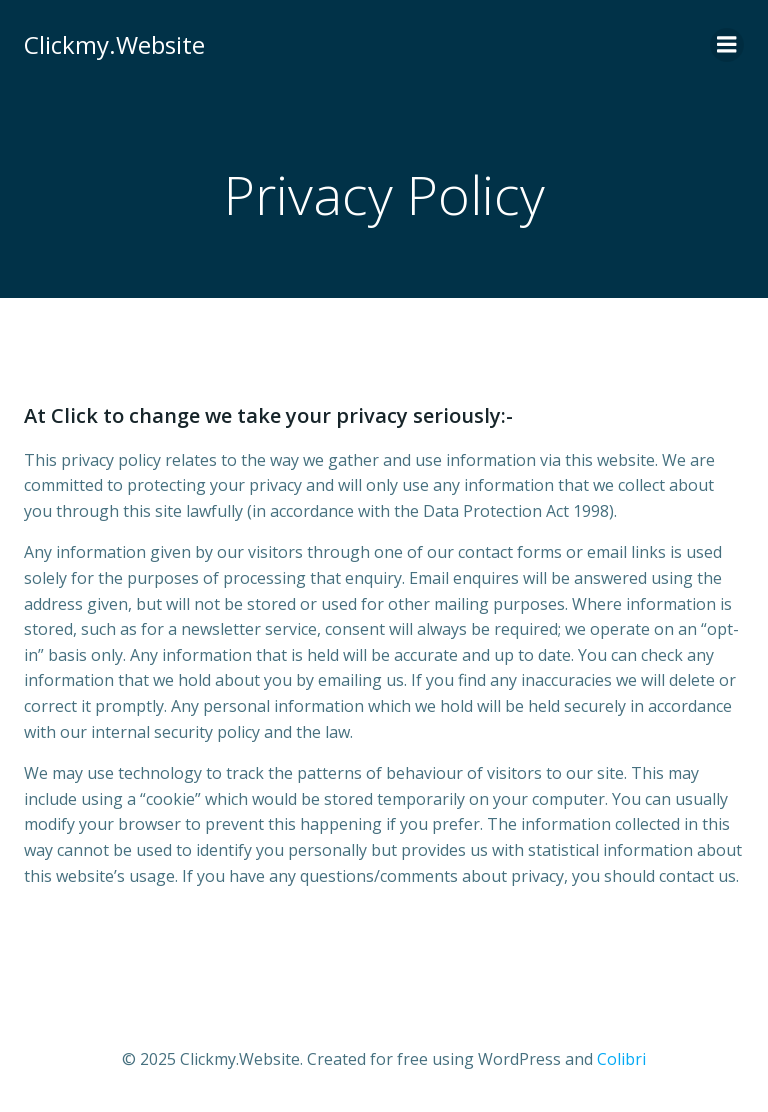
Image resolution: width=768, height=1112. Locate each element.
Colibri (621, 1059)
